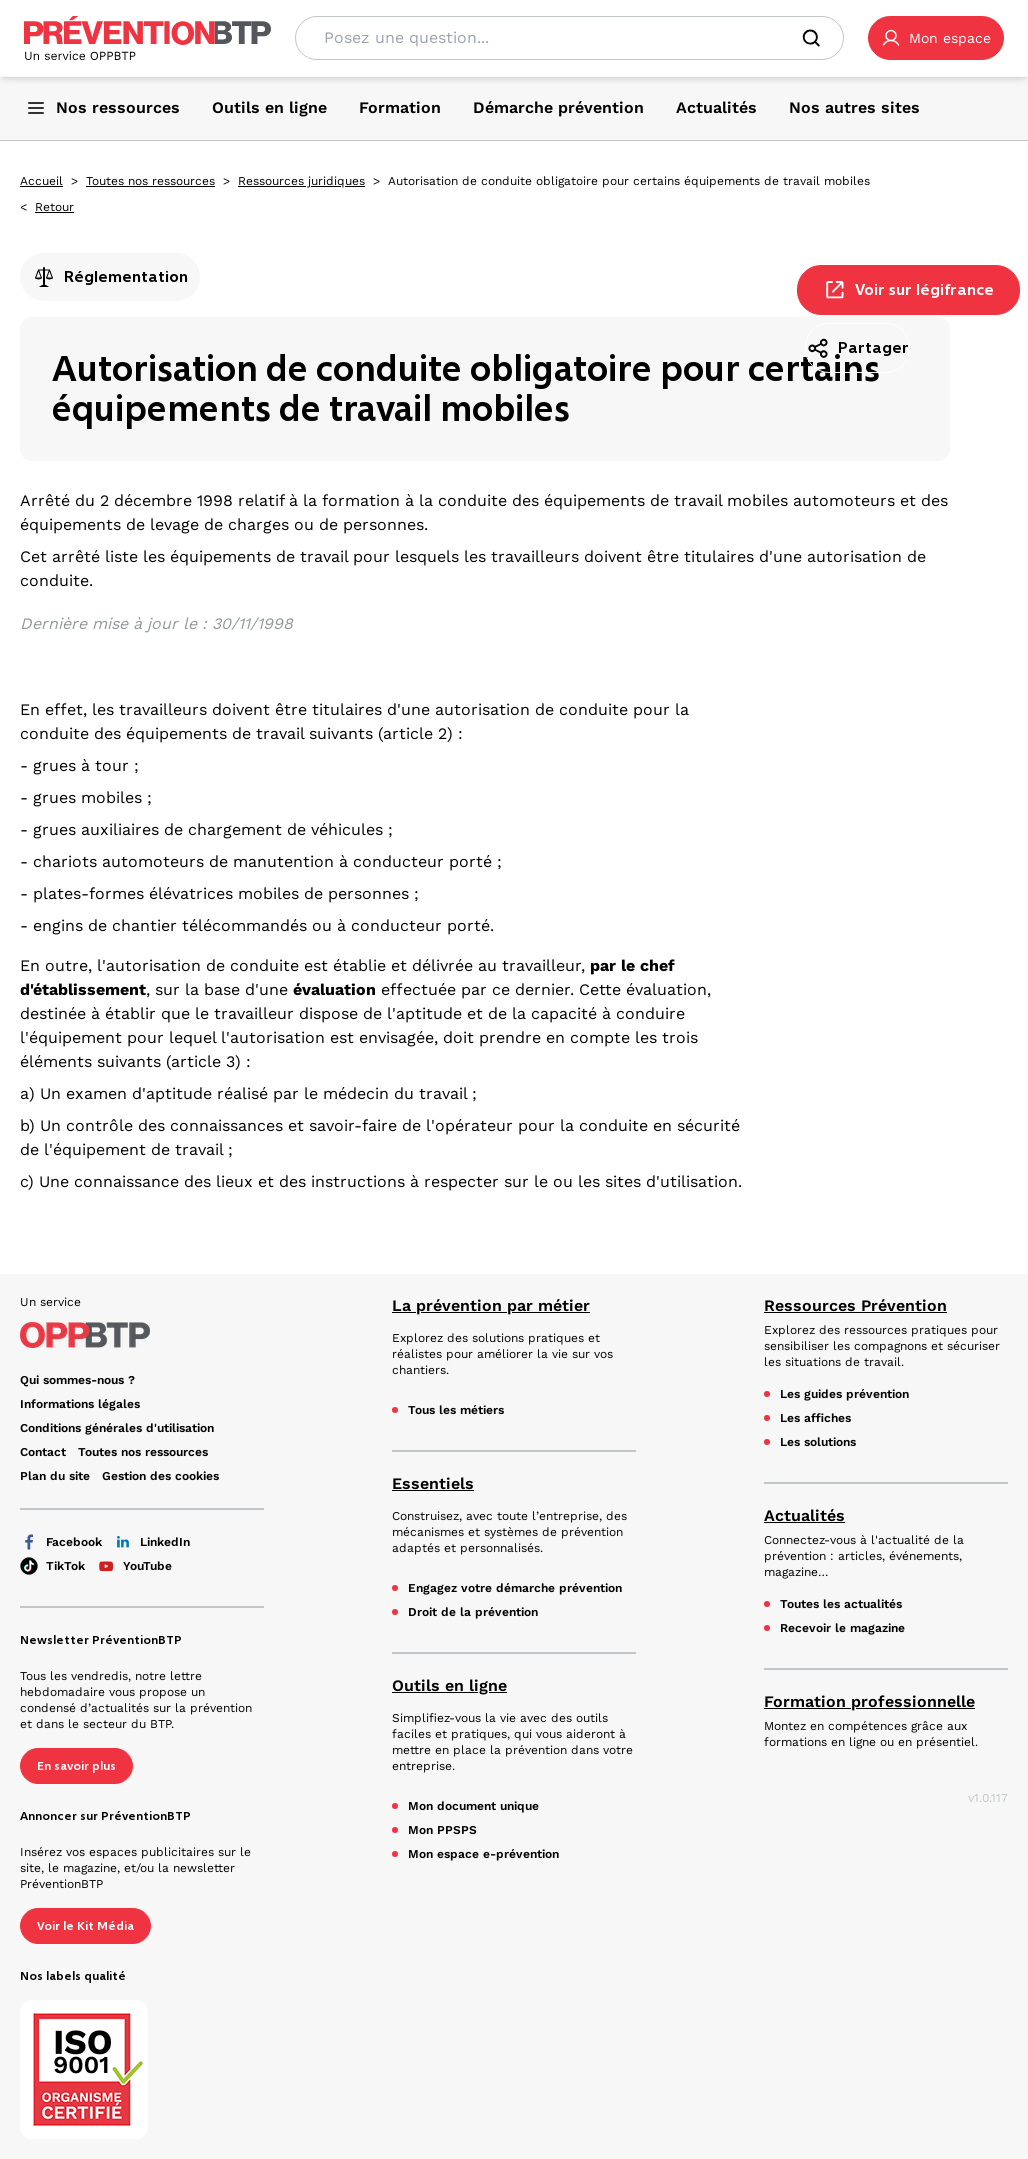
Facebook (61, 1542)
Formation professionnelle (869, 1701)
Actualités (804, 1515)
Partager (857, 348)
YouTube (134, 1566)
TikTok (52, 1566)
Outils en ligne (449, 1685)
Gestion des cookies (160, 1476)
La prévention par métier (491, 1305)
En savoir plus (76, 1766)
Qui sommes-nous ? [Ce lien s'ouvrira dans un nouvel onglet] (77, 1380)
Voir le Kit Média (85, 1926)
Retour (54, 207)
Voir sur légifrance (908, 290)
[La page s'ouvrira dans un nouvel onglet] (936, 38)
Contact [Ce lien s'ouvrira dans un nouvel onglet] (43, 1452)
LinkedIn (152, 1542)
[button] (936, 38)
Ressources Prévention (855, 1305)
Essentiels (433, 1483)
